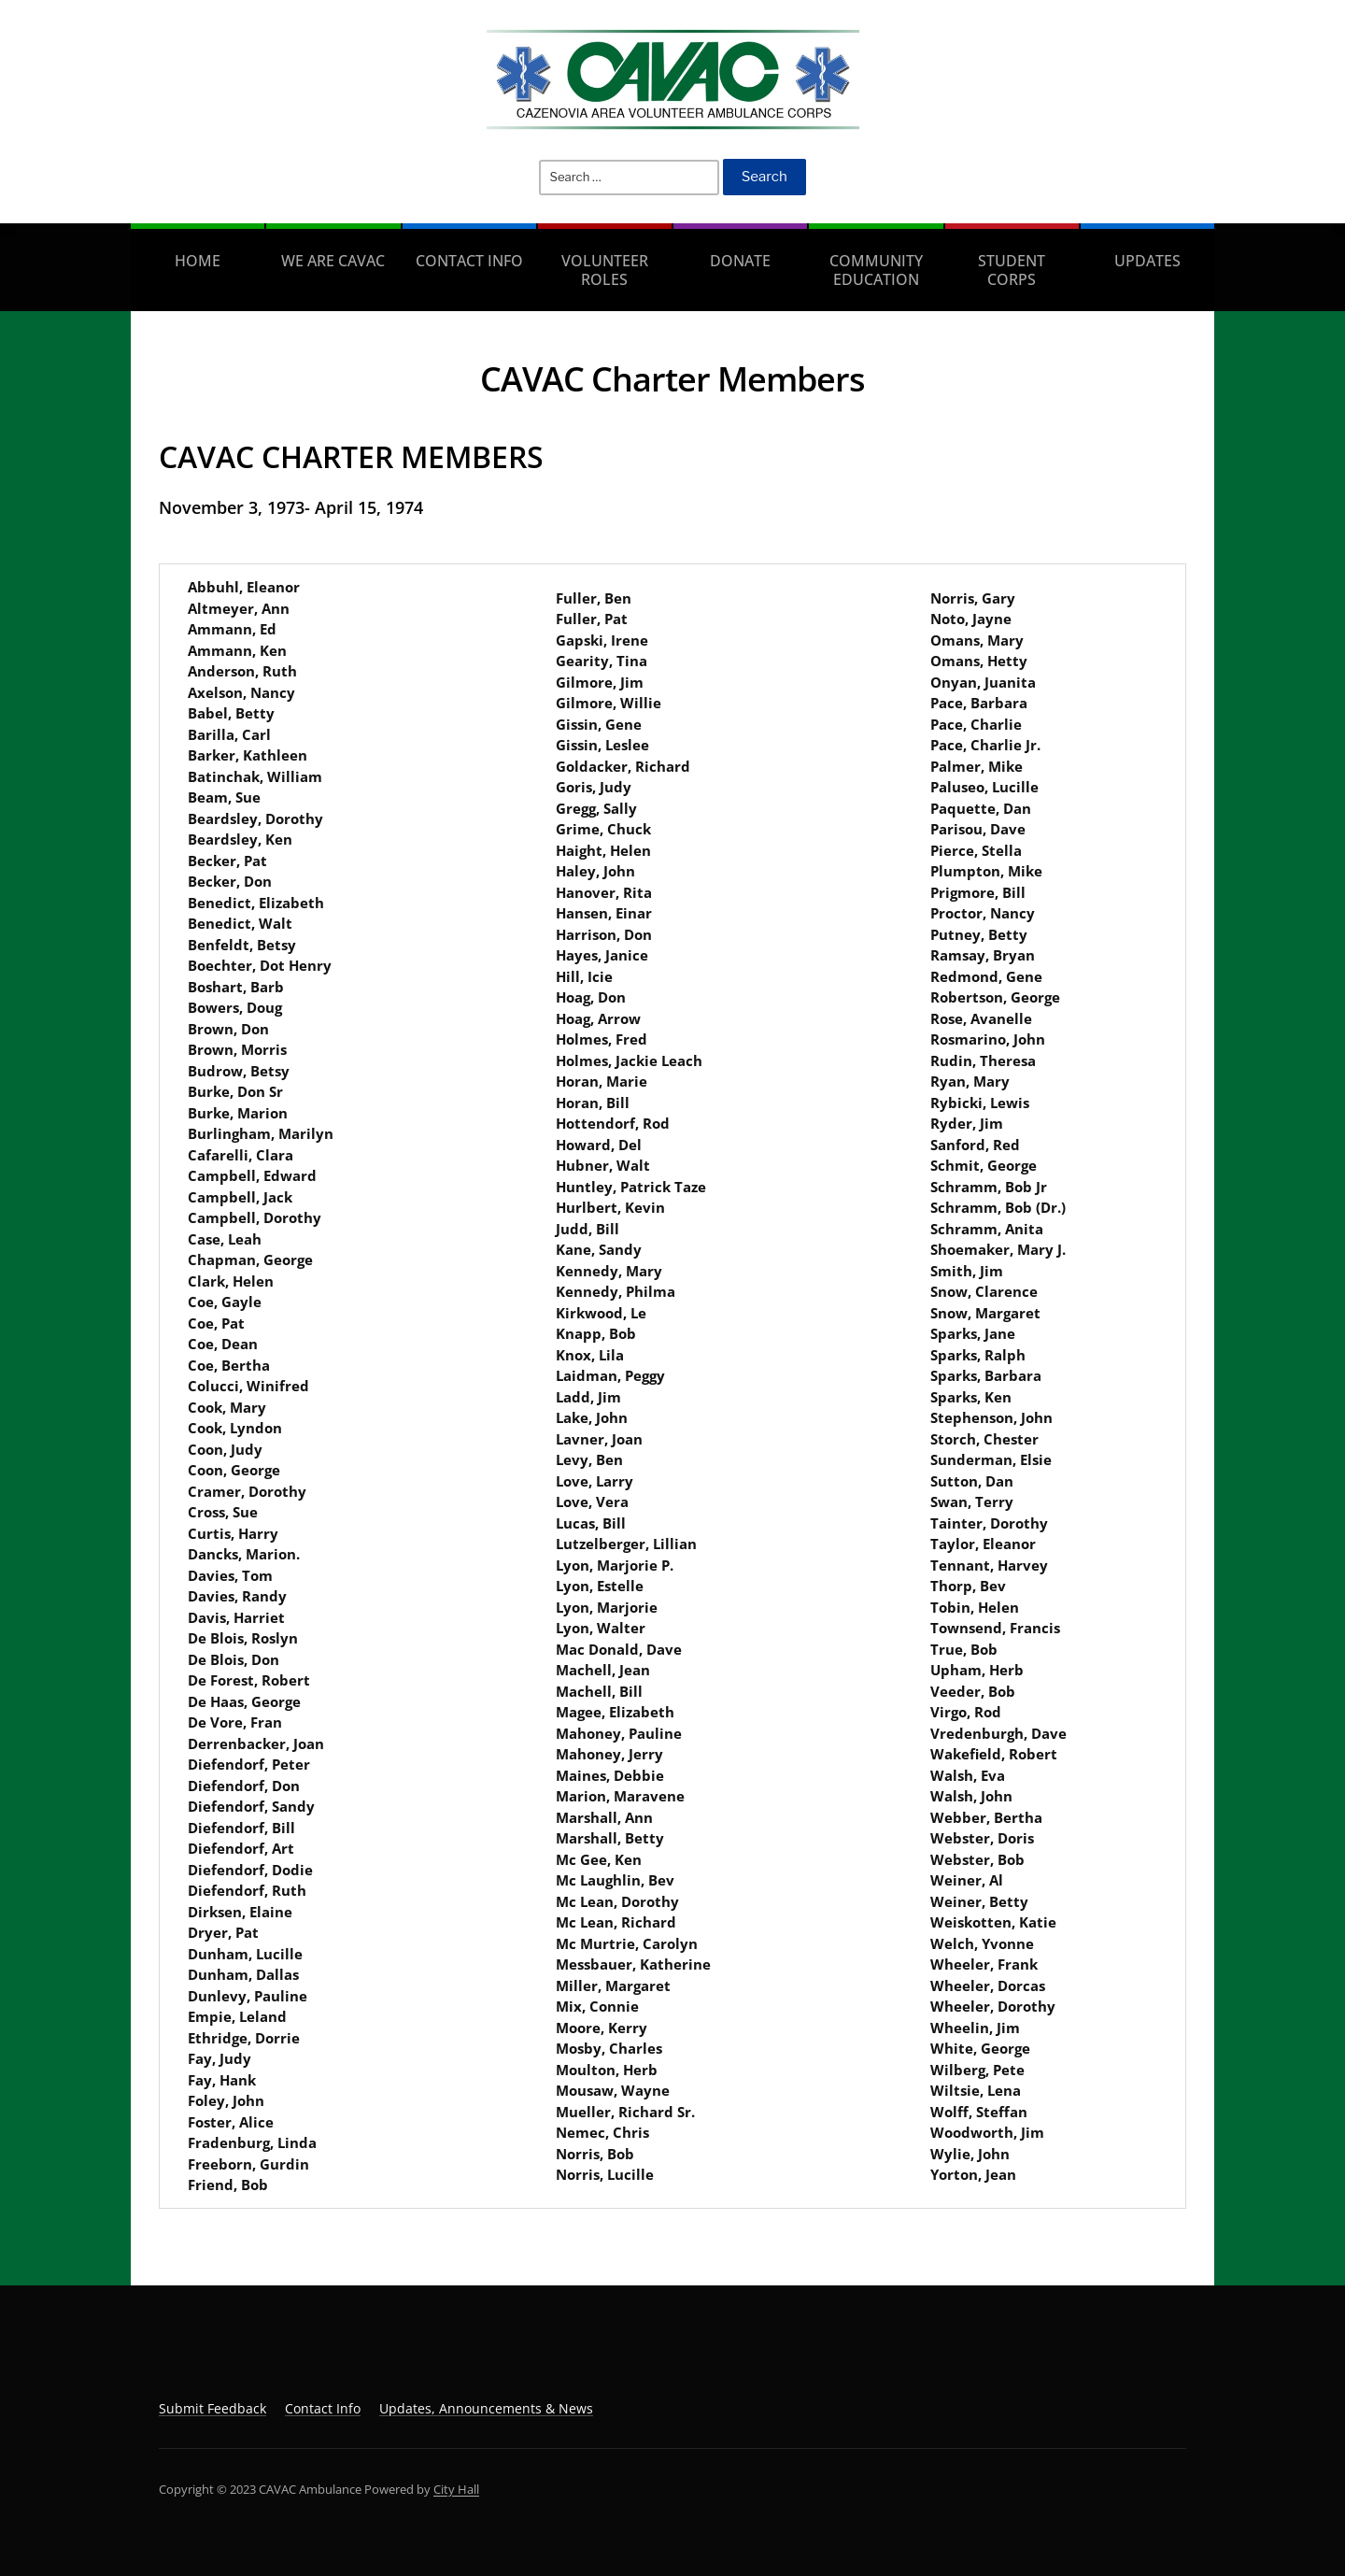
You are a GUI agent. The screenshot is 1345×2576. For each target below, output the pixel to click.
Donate (740, 260)
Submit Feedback (212, 2408)
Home (197, 260)
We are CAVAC (333, 260)
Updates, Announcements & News (486, 2408)
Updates (1147, 260)
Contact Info (469, 260)
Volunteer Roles (604, 270)
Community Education (876, 270)
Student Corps (1011, 270)
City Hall (456, 2489)
